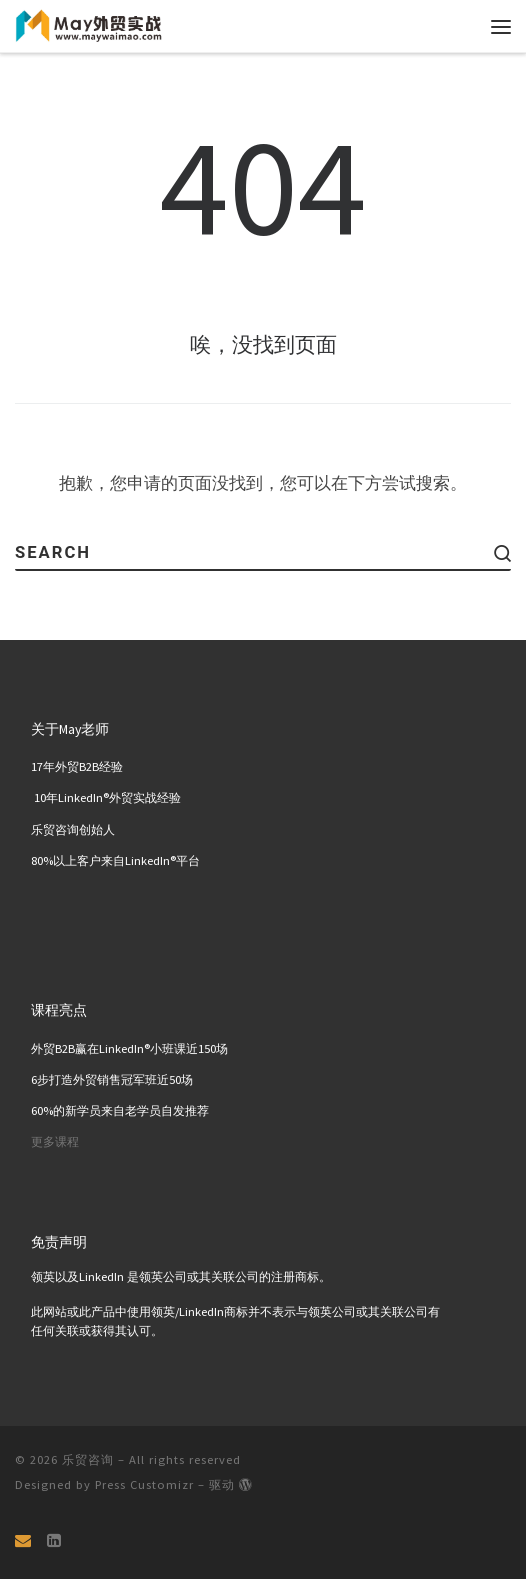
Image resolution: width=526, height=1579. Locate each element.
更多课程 (55, 1142)
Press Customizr (144, 1484)
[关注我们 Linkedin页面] (54, 1540)
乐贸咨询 (88, 1459)
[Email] (23, 1540)
